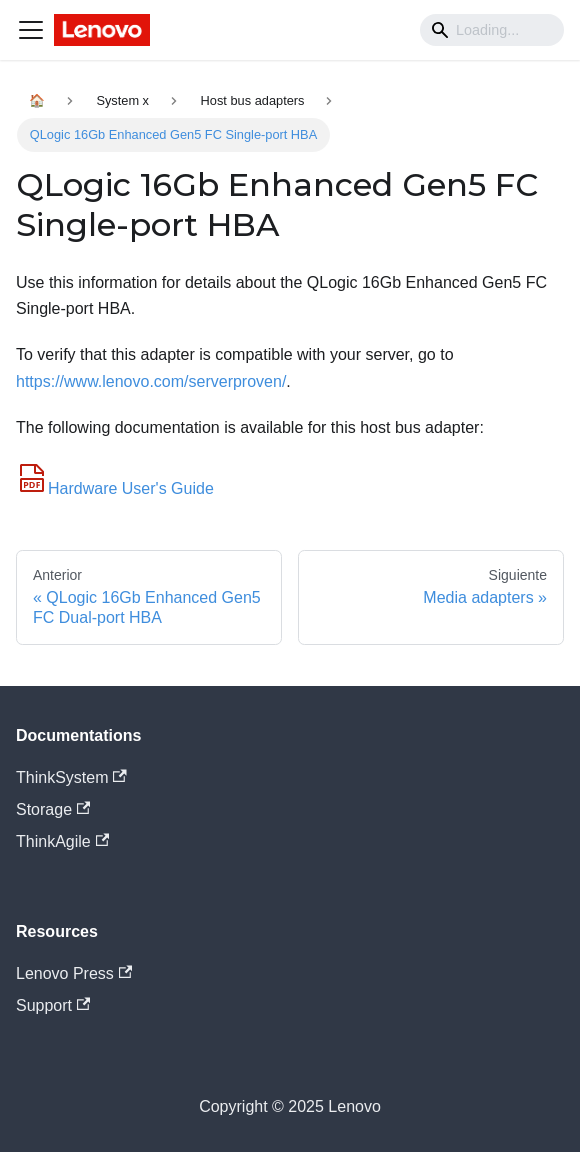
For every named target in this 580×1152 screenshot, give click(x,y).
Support (53, 1005)
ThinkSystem (71, 777)
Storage (53, 809)
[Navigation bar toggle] (31, 30)
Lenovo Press (74, 973)
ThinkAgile (62, 841)
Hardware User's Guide (115, 488)
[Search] (492, 30)
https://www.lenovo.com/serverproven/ (151, 381)
